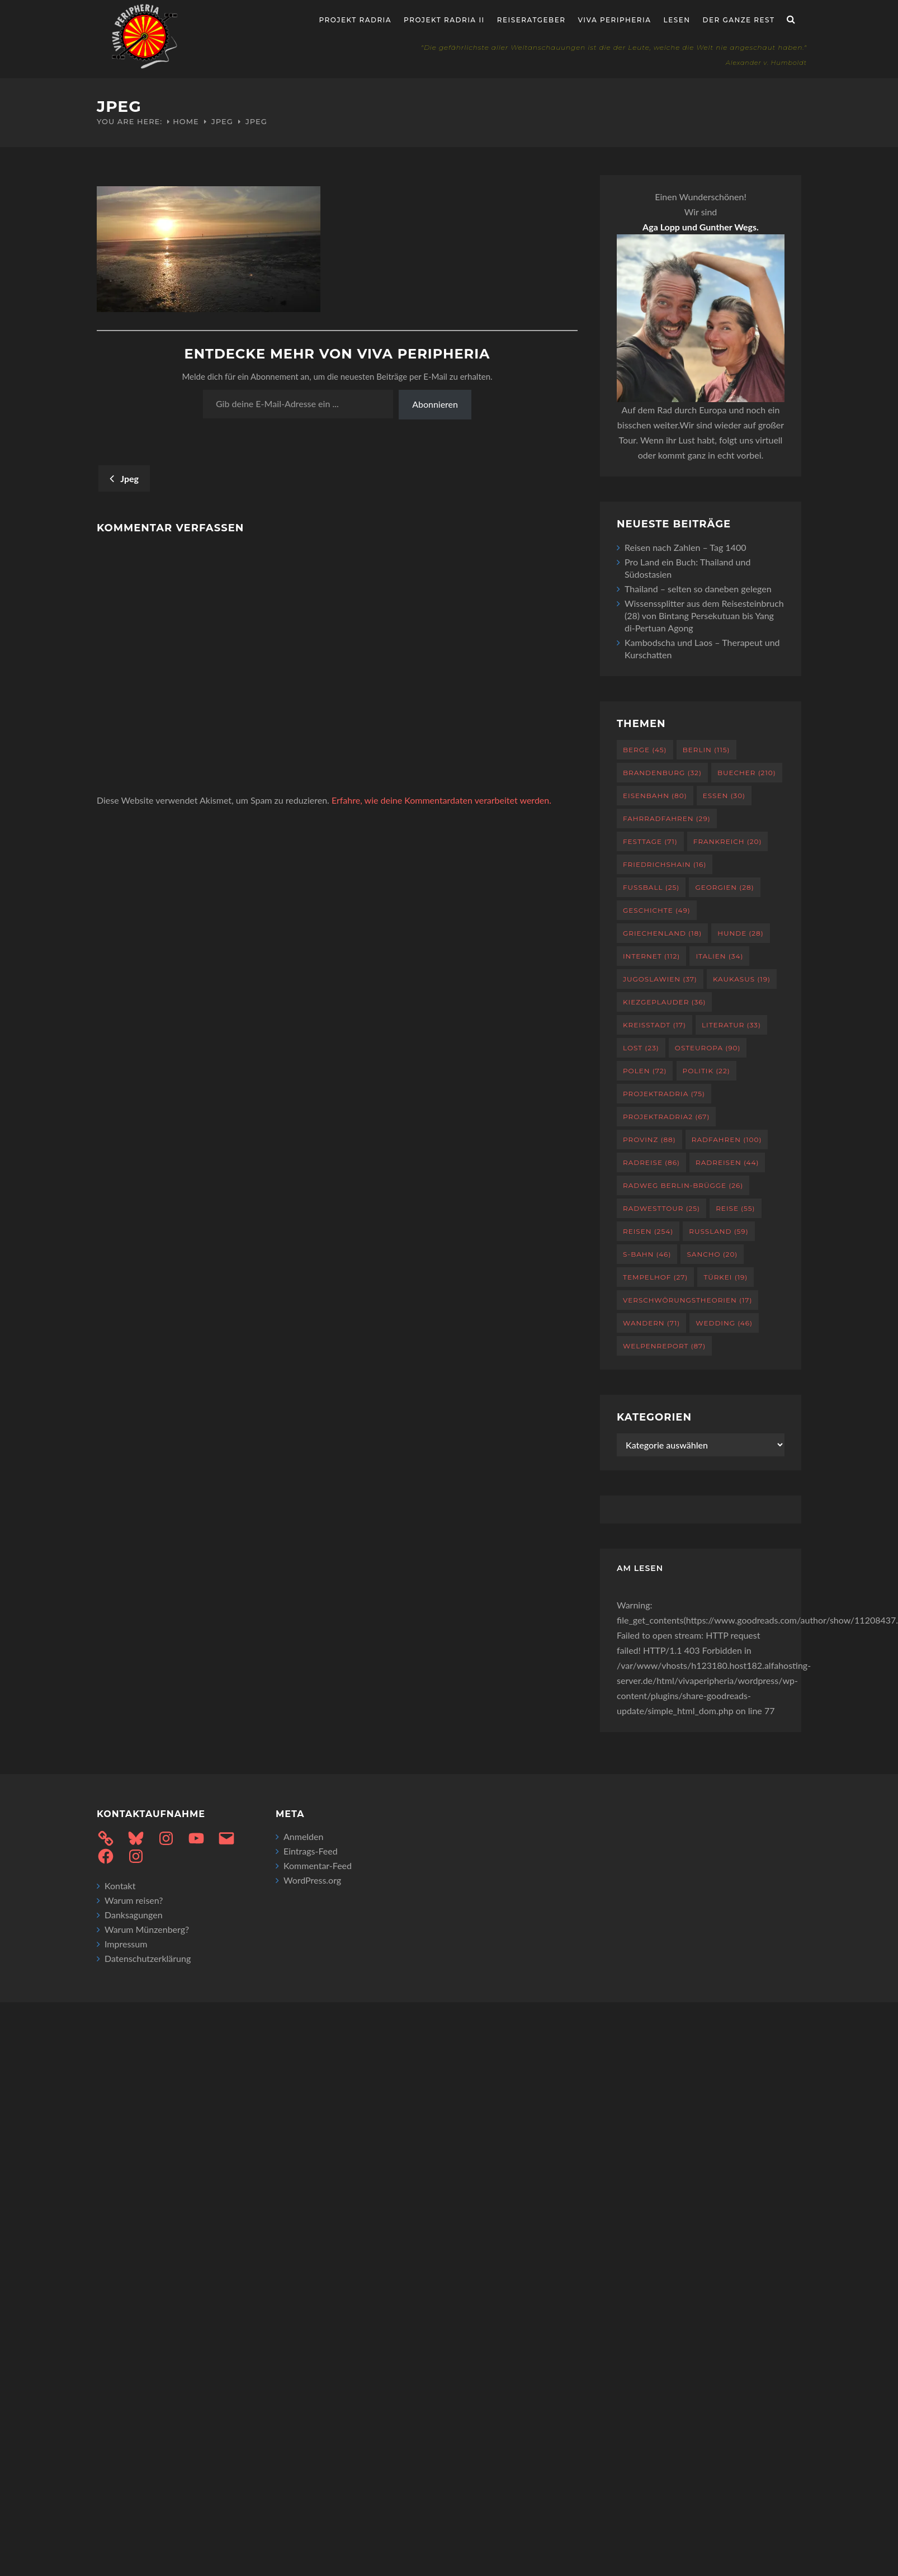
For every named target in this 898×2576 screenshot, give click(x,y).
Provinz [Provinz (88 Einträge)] (649, 1139)
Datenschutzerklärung (148, 1958)
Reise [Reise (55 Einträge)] (735, 1208)
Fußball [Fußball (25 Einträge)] (651, 887)
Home (186, 121)
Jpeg (222, 121)
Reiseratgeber (531, 20)
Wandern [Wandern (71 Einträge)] (651, 1323)
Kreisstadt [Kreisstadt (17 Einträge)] (654, 1025)
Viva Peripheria (614, 20)
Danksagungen (134, 1914)
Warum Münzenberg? (147, 1929)
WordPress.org (312, 1880)
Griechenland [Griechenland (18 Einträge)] (662, 933)
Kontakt (120, 1885)
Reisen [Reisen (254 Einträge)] (648, 1231)
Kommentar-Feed (317, 1865)
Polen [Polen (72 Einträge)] (645, 1071)
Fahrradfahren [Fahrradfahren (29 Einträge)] (667, 818)
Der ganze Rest (739, 20)
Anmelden (303, 1836)
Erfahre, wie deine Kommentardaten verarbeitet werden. (441, 800)
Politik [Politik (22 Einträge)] (706, 1071)
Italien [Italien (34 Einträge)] (719, 956)
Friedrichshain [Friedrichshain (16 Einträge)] (664, 864)
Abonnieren (435, 404)
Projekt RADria (355, 20)
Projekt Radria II (444, 20)
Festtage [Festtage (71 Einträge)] (650, 841)
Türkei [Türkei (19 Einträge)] (725, 1277)
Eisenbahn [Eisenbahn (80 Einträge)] (655, 795)
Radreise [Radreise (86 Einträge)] (651, 1162)
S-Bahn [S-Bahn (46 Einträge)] (647, 1254)
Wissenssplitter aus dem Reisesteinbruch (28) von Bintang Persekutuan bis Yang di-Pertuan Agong (704, 615)
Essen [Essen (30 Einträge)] (724, 795)
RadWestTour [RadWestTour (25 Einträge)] (661, 1208)
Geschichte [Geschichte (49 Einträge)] (657, 910)
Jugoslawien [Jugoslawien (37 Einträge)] (660, 979)
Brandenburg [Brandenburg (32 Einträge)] (662, 772)
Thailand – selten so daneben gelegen (698, 588)
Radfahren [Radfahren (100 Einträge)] (727, 1139)
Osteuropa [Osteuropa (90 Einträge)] (707, 1048)
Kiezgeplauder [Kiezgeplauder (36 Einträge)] (664, 1002)
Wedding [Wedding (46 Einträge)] (724, 1323)
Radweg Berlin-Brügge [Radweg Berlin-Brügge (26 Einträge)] (683, 1185)
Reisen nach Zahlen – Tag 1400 (685, 547)
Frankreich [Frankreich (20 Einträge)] (727, 841)
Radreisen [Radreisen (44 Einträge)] (727, 1162)
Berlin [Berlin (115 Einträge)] (706, 750)
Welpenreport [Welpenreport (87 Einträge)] (664, 1346)
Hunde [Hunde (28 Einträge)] (740, 933)
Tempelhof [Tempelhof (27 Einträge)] (655, 1277)
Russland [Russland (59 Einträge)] (718, 1231)
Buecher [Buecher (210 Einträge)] (746, 772)
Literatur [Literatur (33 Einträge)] (731, 1025)
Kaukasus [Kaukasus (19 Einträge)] (742, 979)
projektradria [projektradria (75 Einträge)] (664, 1093)
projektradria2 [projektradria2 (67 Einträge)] (666, 1116)
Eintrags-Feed (310, 1851)
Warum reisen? (134, 1900)
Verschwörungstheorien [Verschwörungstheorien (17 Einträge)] (687, 1300)
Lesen (677, 20)
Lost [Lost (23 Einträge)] (641, 1048)
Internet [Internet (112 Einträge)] (651, 956)
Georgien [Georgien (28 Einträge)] (724, 887)
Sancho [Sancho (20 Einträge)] (712, 1254)
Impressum (126, 1943)
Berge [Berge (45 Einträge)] (645, 750)
